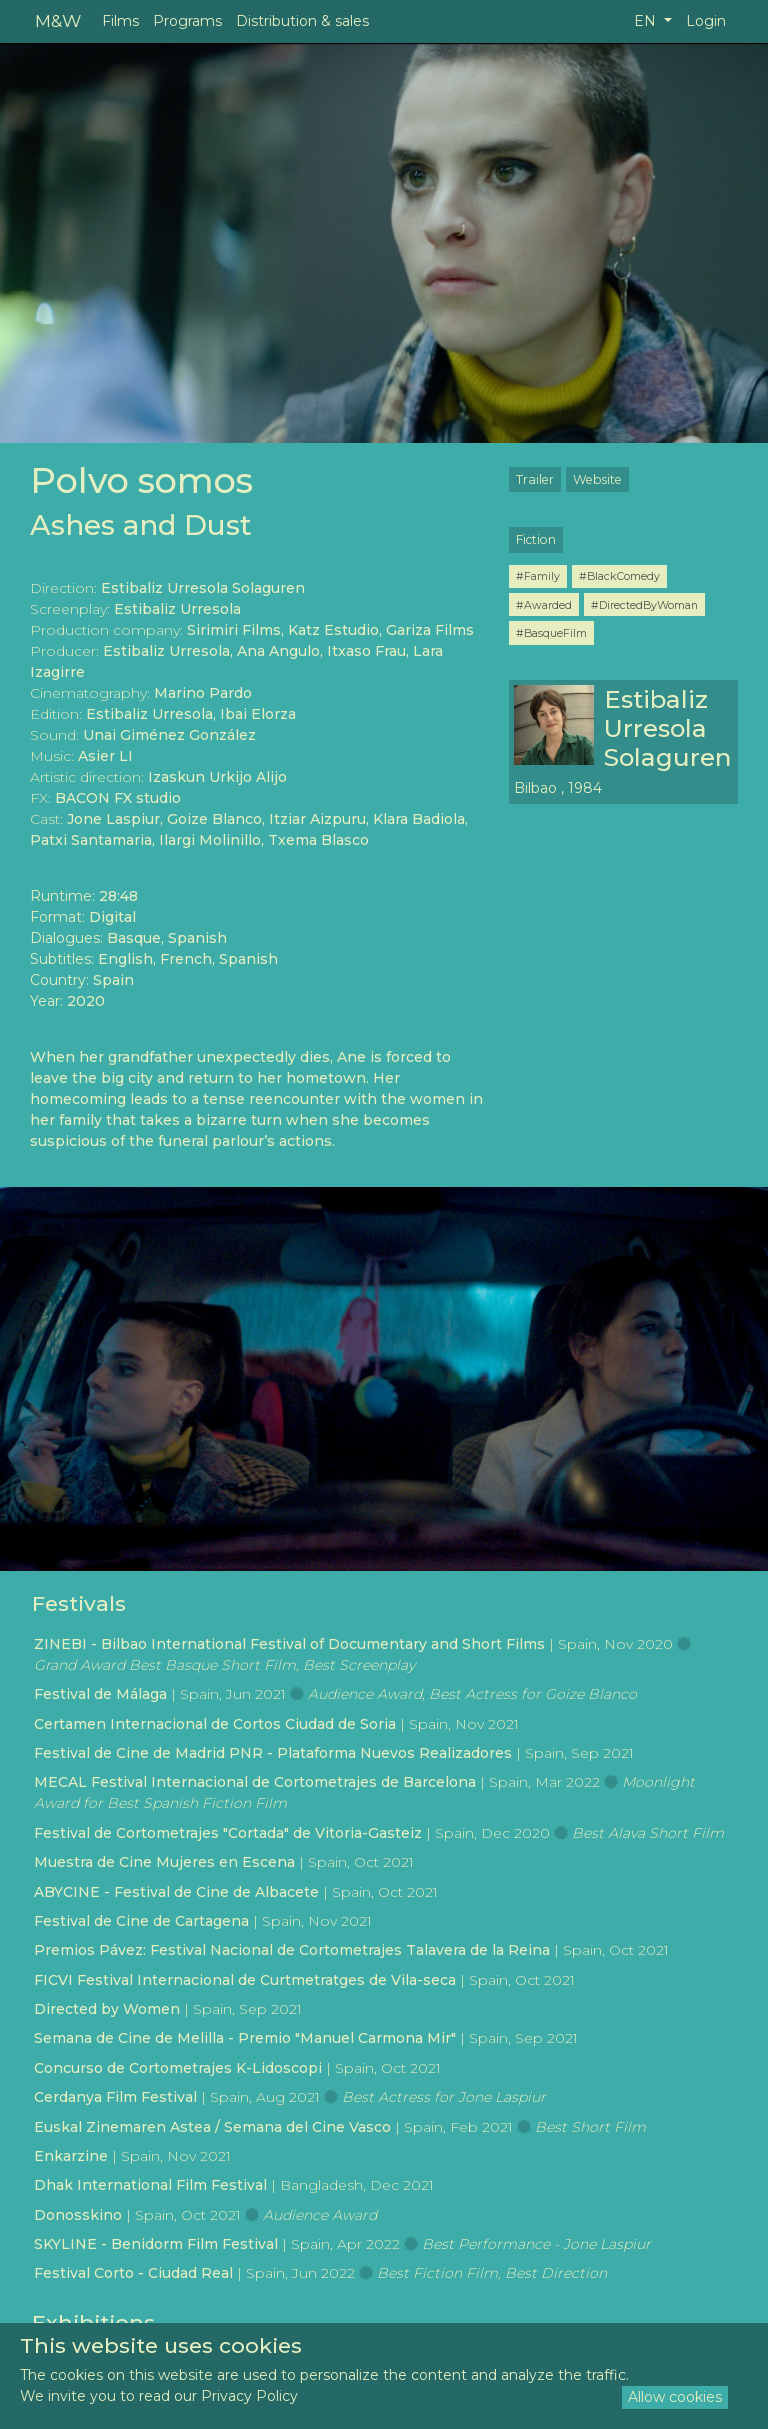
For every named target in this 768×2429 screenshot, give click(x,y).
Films (120, 21)
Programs (187, 21)
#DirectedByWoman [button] (644, 605)
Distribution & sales (302, 21)
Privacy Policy (249, 2396)
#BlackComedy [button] (619, 576)
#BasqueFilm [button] (551, 633)
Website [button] (597, 479)
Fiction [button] (536, 539)
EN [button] (647, 21)
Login (706, 21)
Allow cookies (675, 2397)
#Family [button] (538, 576)
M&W (58, 20)
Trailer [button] (535, 479)
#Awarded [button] (544, 605)
